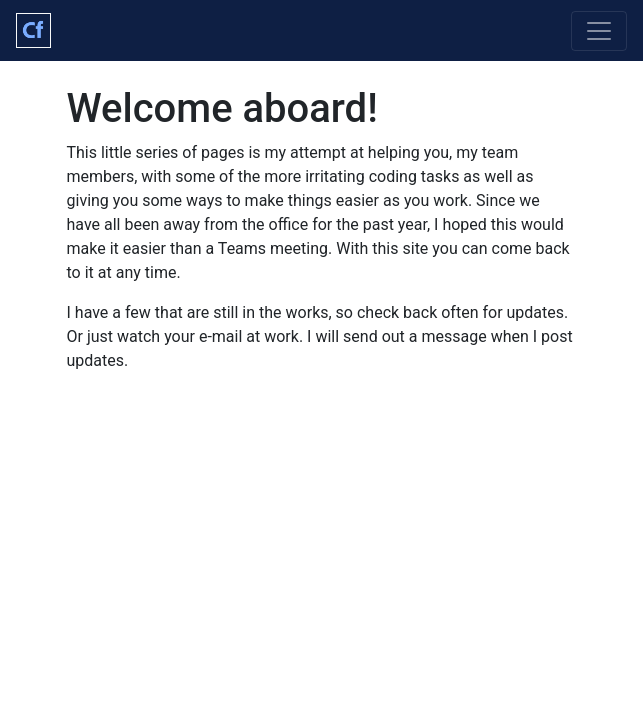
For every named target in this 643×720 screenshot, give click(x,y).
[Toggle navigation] (599, 31)
